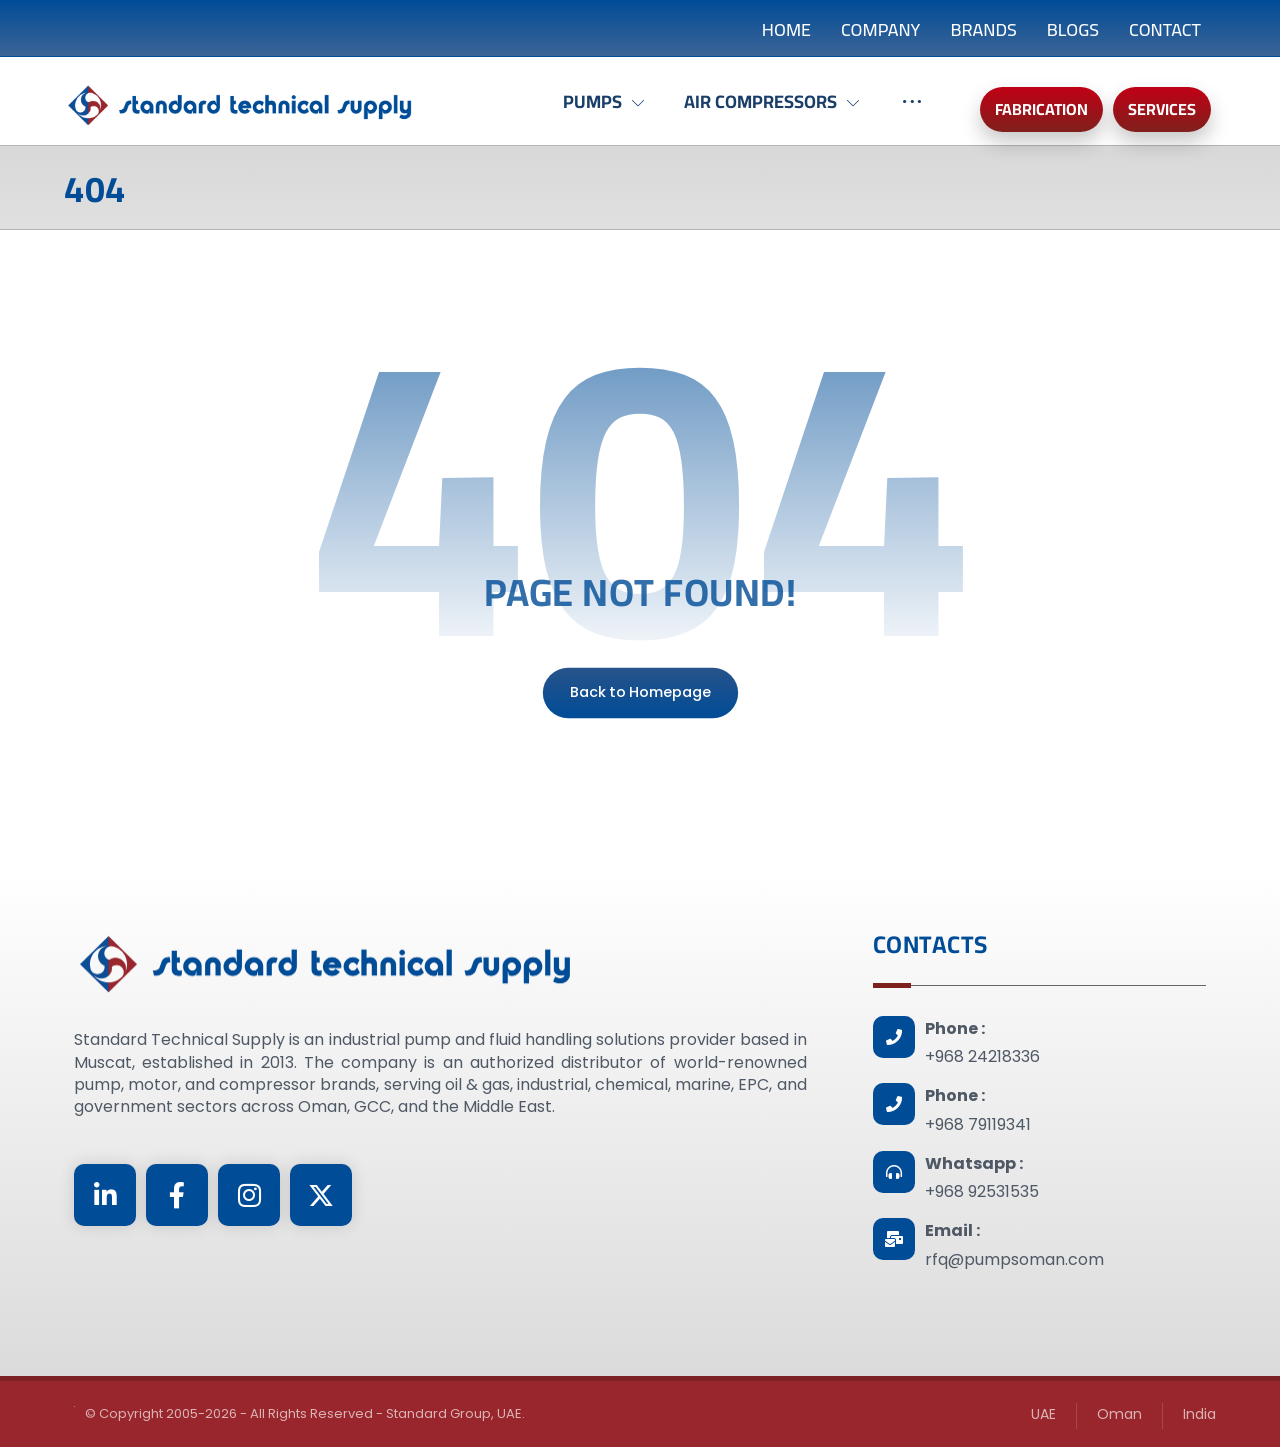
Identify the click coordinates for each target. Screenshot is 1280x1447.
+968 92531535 (982, 1191)
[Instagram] (249, 1195)
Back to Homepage (639, 692)
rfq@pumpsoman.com (1014, 1259)
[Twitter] (321, 1195)
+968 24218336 (982, 1056)
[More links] (912, 112)
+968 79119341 (978, 1124)
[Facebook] (177, 1195)
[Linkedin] (105, 1195)
